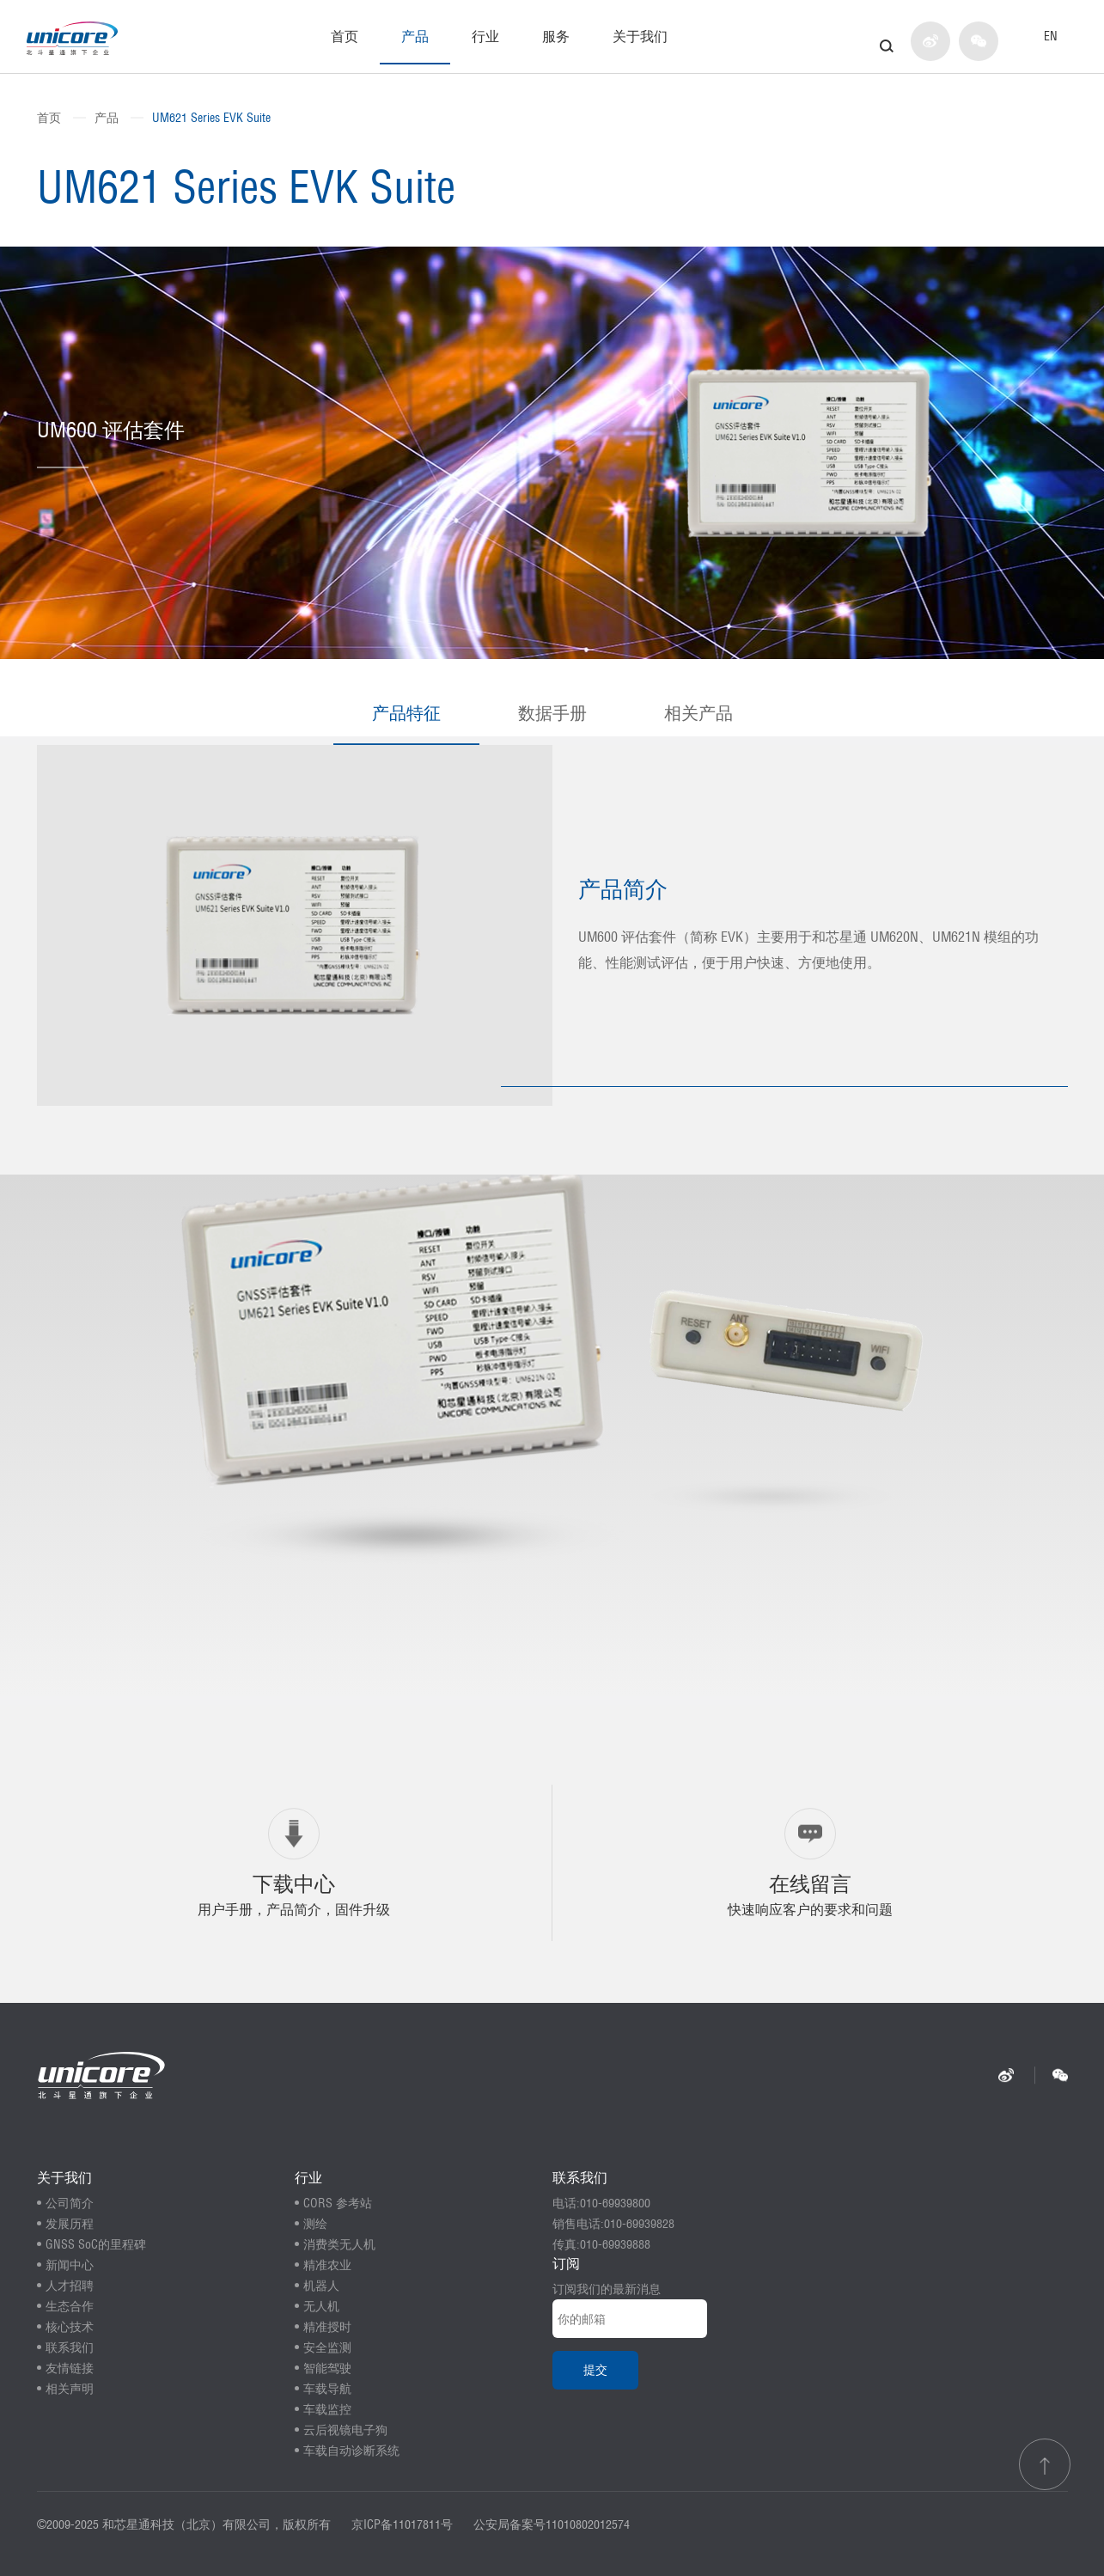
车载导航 (327, 2388)
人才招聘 (70, 2285)
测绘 (315, 2223)
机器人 (321, 2285)
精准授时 (327, 2327)
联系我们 (70, 2347)
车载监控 (327, 2409)
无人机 (321, 2306)
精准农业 (327, 2265)
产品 (415, 36)
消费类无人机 (339, 2244)
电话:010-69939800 (601, 2203)
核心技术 (70, 2327)
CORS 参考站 (337, 2203)
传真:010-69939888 (601, 2244)
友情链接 (70, 2368)
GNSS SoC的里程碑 (96, 2244)
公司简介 (70, 2203)
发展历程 (70, 2223)
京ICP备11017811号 (402, 2524)
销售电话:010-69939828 (613, 2223)
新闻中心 (70, 2265)
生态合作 (70, 2306)
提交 (595, 2370)
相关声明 (70, 2388)
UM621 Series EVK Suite (211, 117)
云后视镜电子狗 (345, 2430)
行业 (485, 36)
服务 (556, 36)
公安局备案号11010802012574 (551, 2524)
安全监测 (327, 2347)
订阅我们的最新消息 (606, 2289)
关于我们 (640, 36)
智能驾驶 (327, 2368)
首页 (344, 36)
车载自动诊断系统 (351, 2450)
